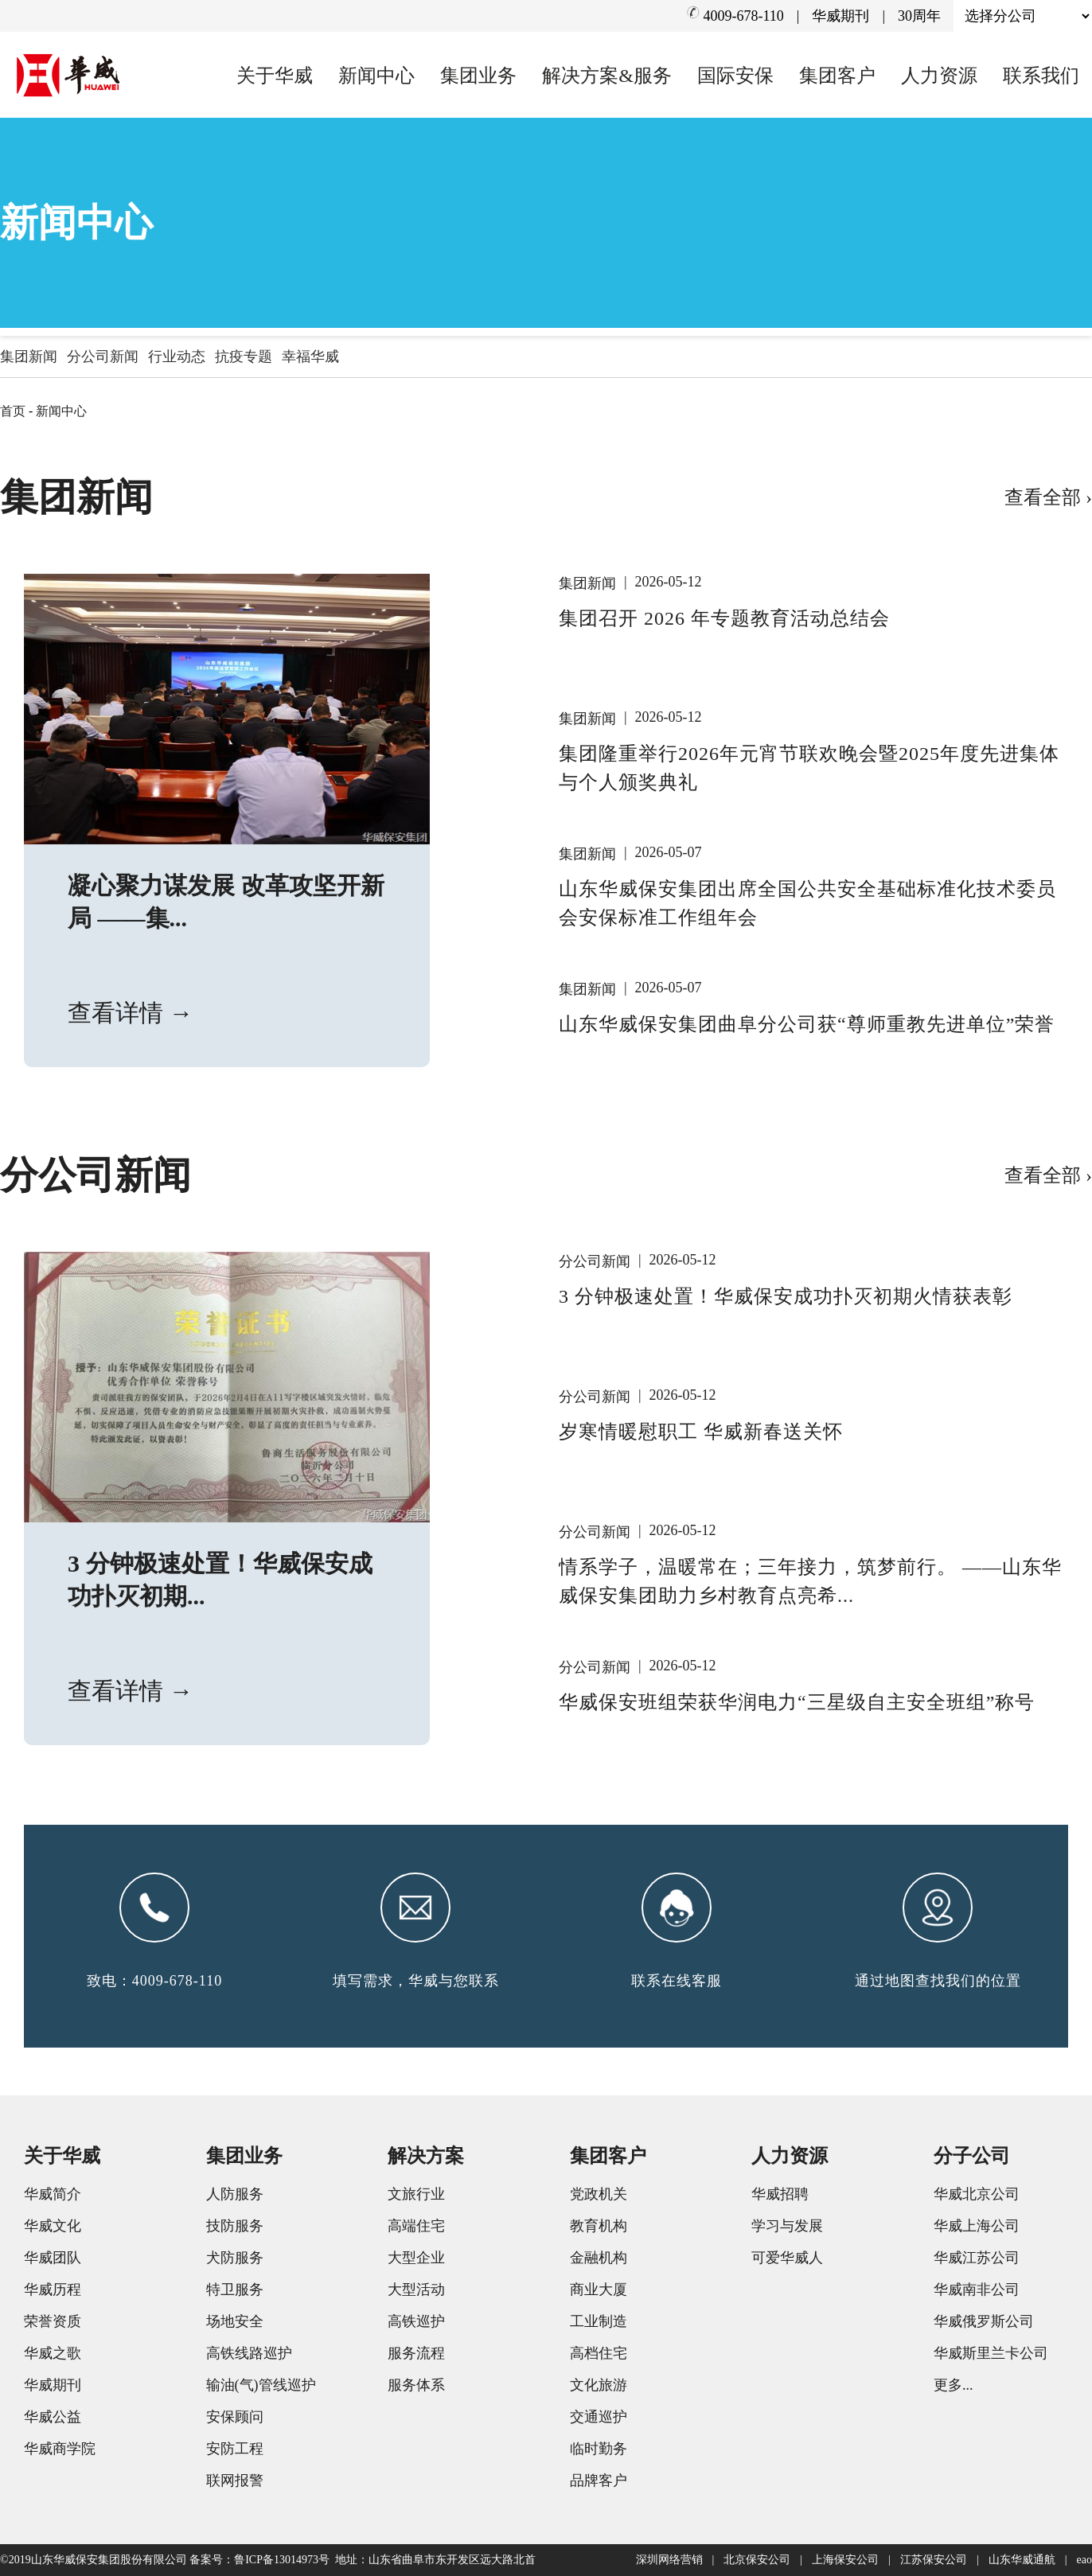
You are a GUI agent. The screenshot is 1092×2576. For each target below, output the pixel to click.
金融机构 (598, 2258)
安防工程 (234, 2449)
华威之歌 (52, 2353)
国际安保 (735, 75)
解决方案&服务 (607, 75)
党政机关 (598, 2194)
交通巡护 (598, 2417)
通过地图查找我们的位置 (938, 1981)
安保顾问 (234, 2417)
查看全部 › (1048, 497)
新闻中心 (376, 75)
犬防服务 (234, 2258)
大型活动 (416, 2289)
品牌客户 (598, 2480)
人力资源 (939, 75)
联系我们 (1041, 75)
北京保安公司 (756, 2560)
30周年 (919, 16)
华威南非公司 (977, 2289)
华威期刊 (840, 16)
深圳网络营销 (669, 2560)
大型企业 (416, 2258)
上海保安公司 (845, 2560)
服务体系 (416, 2385)
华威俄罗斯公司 (984, 2321)
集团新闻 (28, 356)
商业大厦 (598, 2289)
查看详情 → (130, 1013)
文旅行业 (416, 2194)
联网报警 (234, 2480)
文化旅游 (598, 2385)
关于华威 (274, 75)
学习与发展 (787, 2226)
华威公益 (52, 2417)
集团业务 (478, 75)
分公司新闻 (102, 356)
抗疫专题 (243, 356)
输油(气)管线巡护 (261, 2385)
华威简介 (52, 2194)
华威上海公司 (977, 2226)
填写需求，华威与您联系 (416, 1981)
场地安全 (234, 2321)
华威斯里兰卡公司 (991, 2353)
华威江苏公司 (977, 2258)
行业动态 (176, 356)
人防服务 (234, 2194)
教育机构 (598, 2226)
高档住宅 (598, 2353)
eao (1084, 2560)
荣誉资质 (52, 2321)
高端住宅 (416, 2226)
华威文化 (52, 2226)
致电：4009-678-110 (154, 1981)
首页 (12, 411)
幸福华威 (310, 356)
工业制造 (598, 2321)
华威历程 (52, 2289)
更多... (953, 2385)
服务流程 (416, 2353)
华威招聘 (780, 2194)
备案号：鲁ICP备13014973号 (259, 2560)
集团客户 (837, 75)
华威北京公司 (977, 2194)
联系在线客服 (676, 1981)
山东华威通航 (1022, 2560)
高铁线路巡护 (249, 2353)
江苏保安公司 (933, 2560)
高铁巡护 (416, 2321)
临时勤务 (598, 2449)
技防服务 (234, 2226)
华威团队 (52, 2258)
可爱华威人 (787, 2258)
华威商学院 (60, 2449)
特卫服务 (234, 2289)
